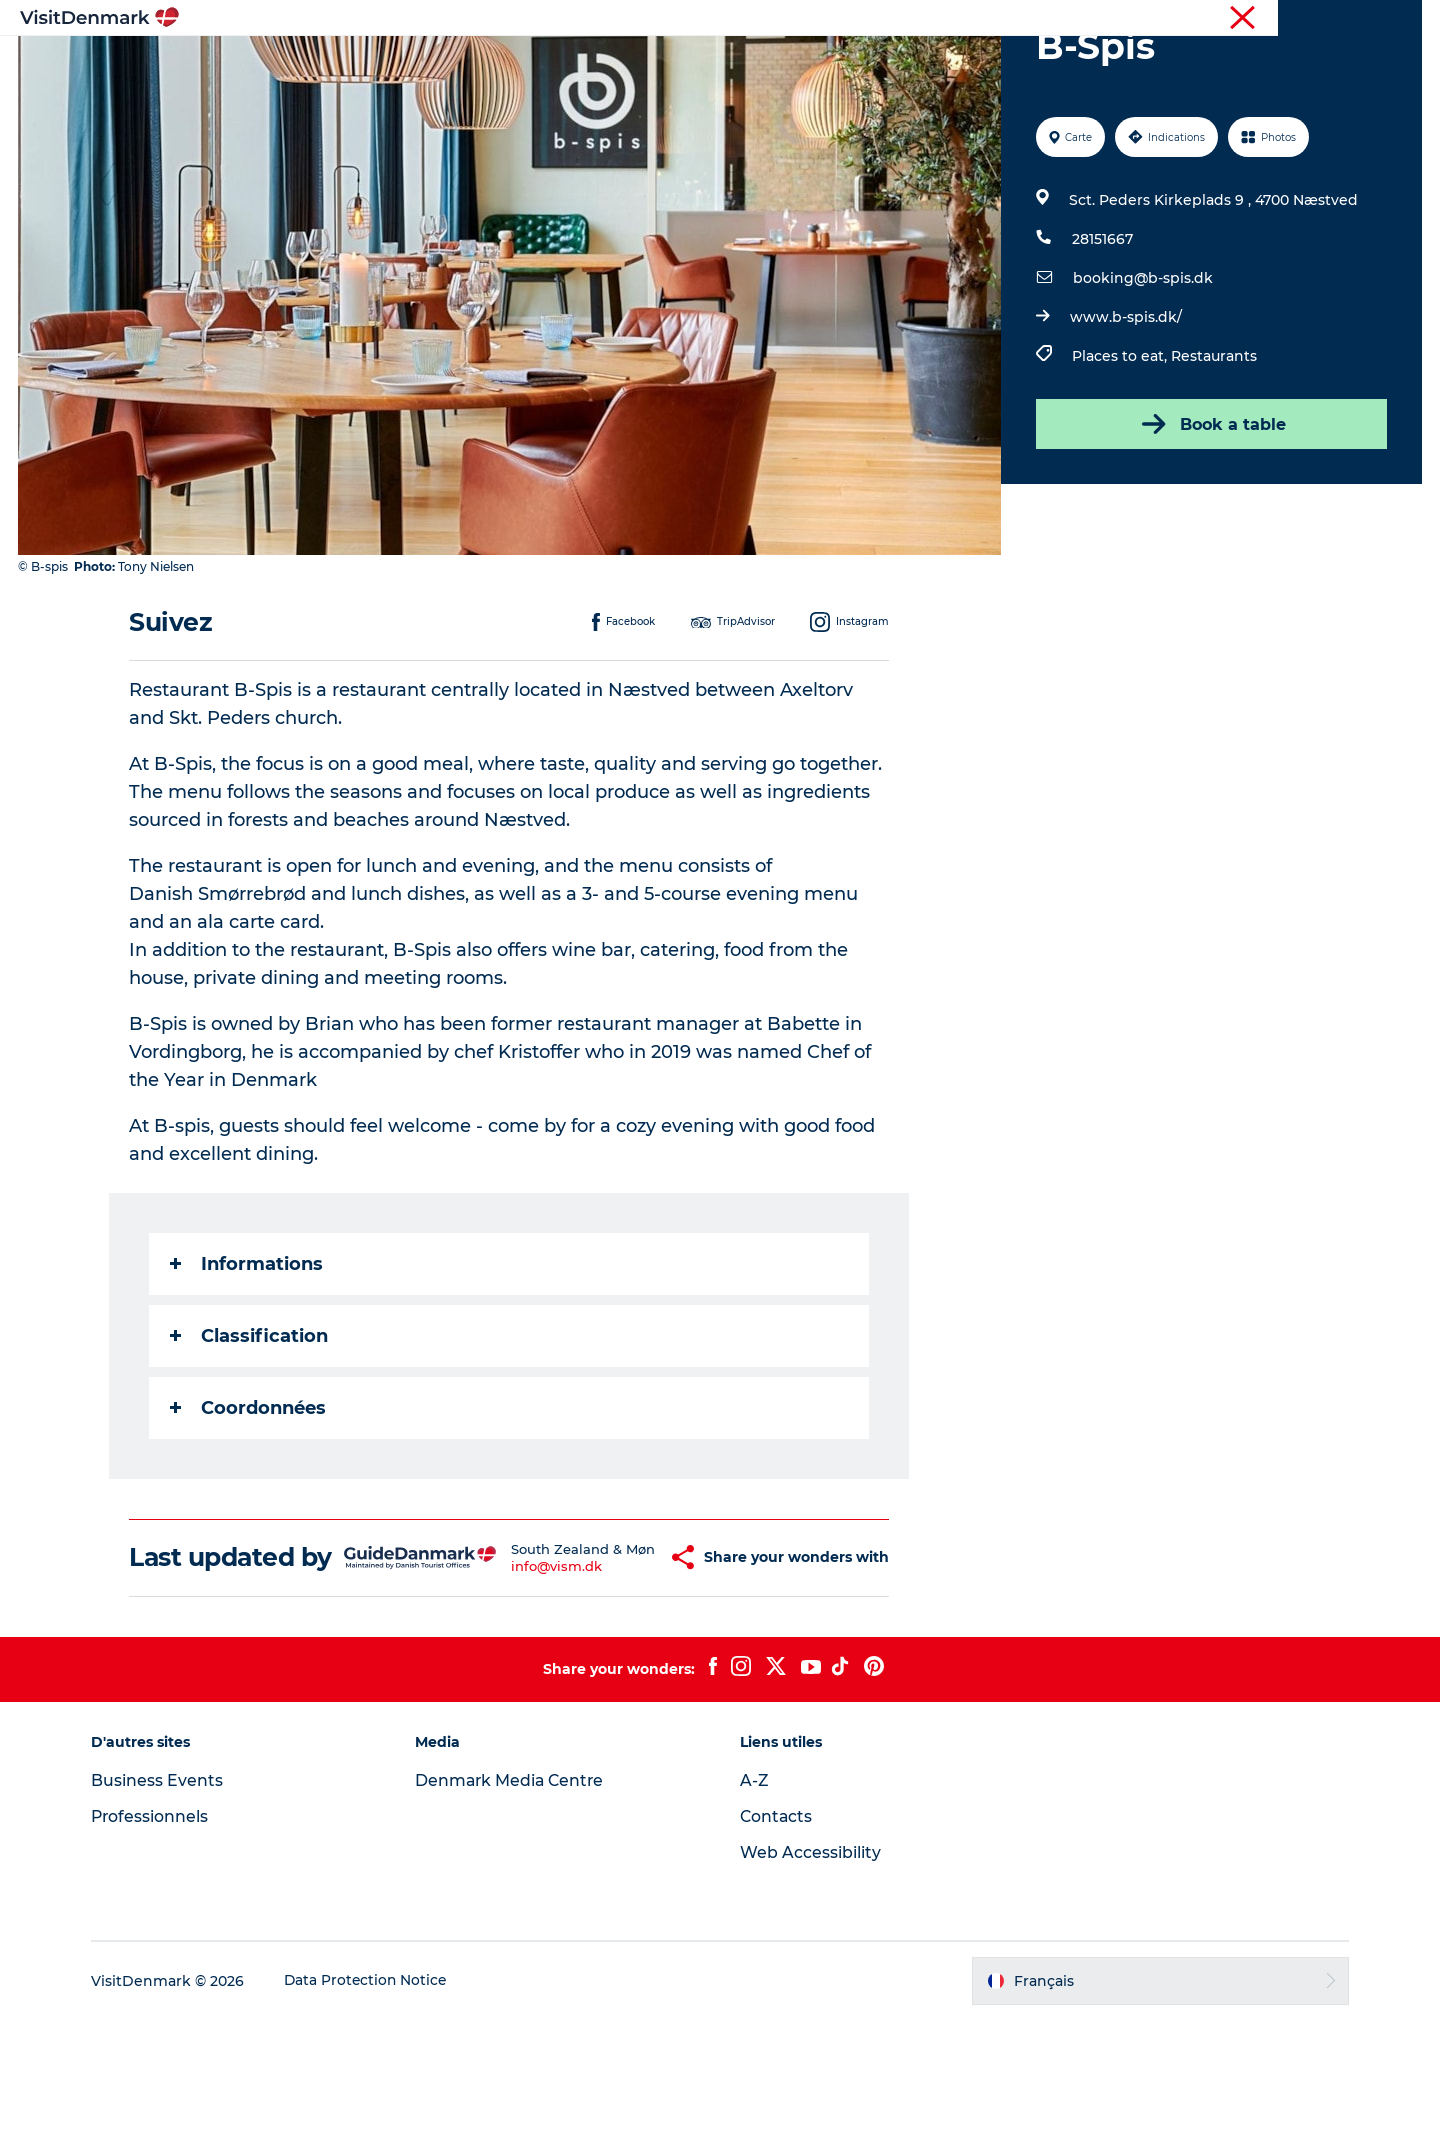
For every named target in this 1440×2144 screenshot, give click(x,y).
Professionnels (1318, 19)
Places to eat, (1120, 451)
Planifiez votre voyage (967, 64)
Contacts (777, 1940)
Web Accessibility (810, 1976)
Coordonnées (249, 1503)
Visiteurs (1230, 19)
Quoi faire (673, 64)
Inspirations (435, 64)
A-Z (754, 1904)
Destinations (558, 64)
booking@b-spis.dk (1142, 373)
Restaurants (1213, 451)
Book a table (1210, 519)
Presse (1400, 19)
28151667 (1101, 334)
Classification (250, 1431)
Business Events (166, 1904)
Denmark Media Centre (516, 1904)
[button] (626, 1667)
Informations (247, 1359)
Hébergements (797, 64)
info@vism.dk (521, 1684)
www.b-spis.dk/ (1125, 412)
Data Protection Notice (376, 2105)
